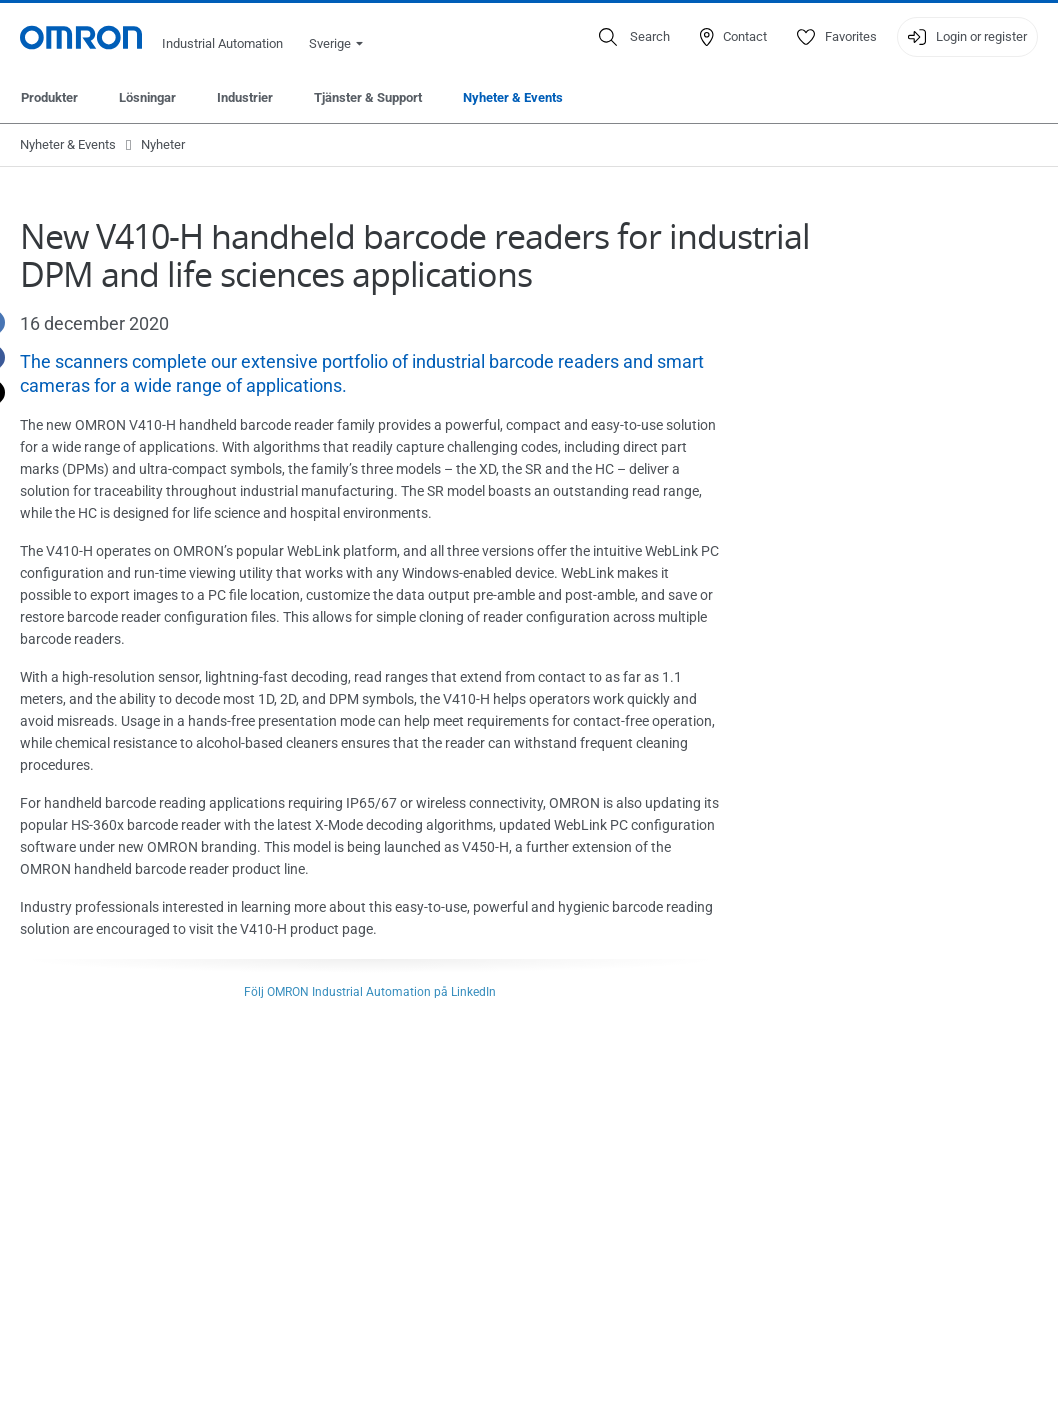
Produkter (49, 97)
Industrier (245, 97)
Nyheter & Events (513, 97)
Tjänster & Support (368, 97)
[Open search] (634, 37)
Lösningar (147, 97)
